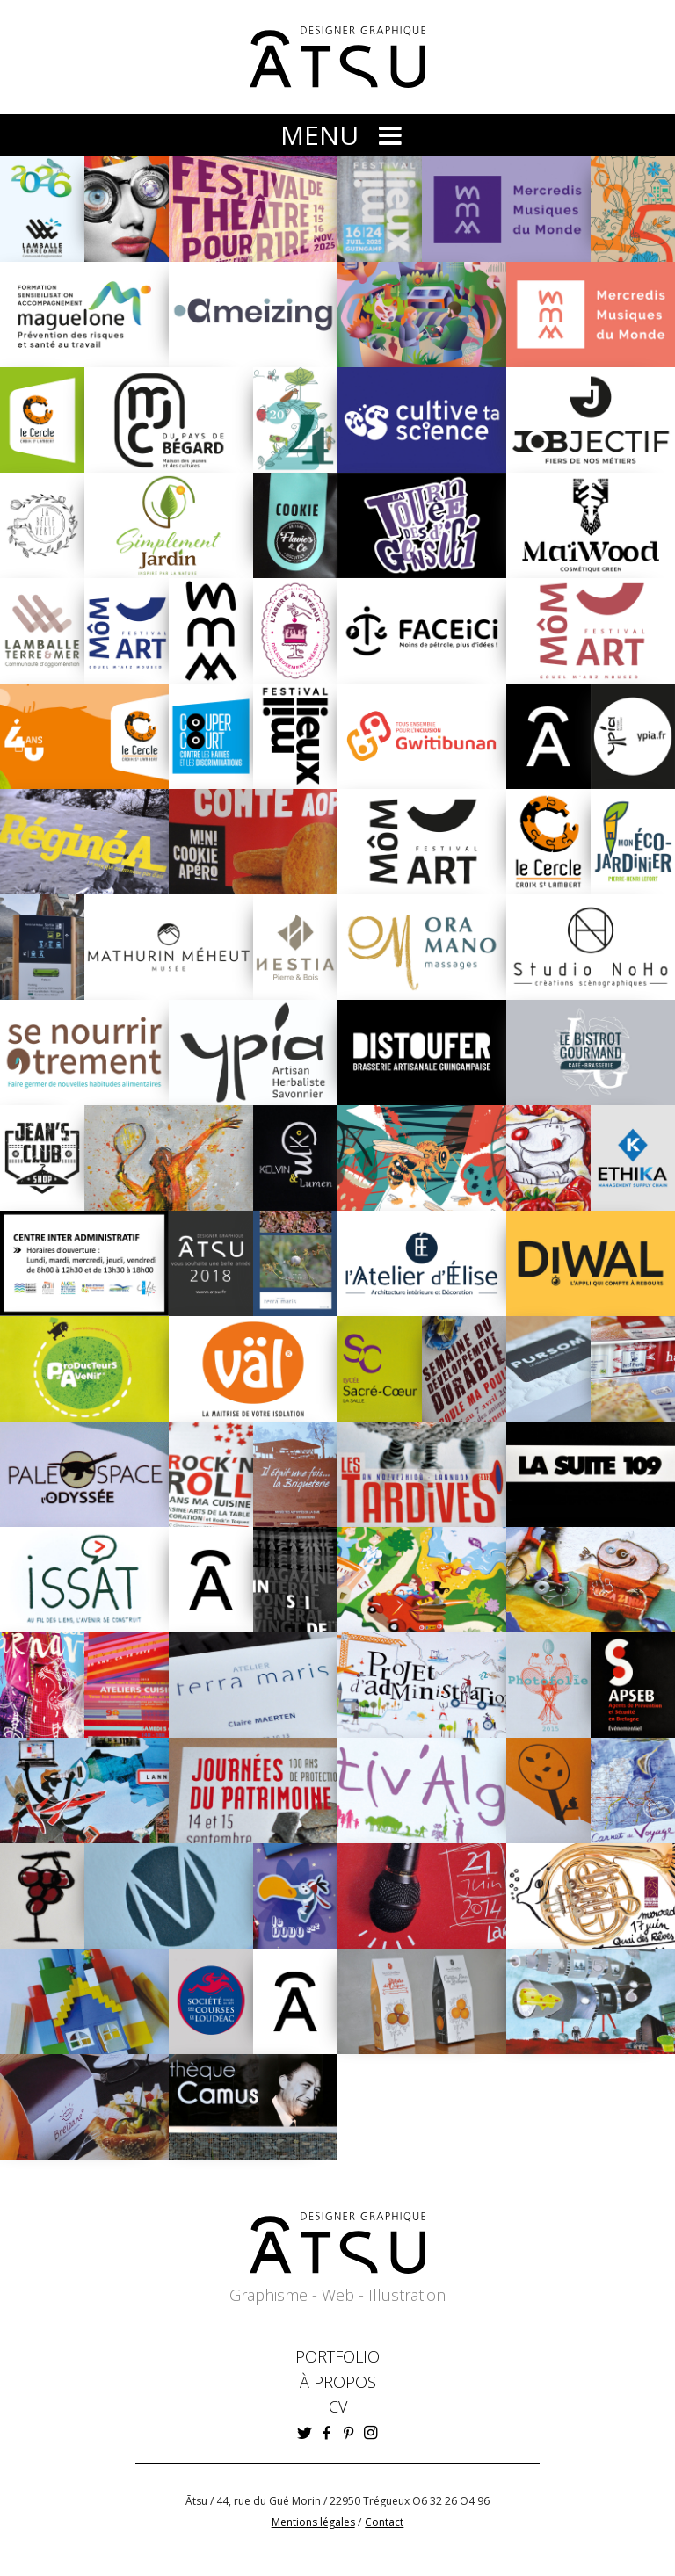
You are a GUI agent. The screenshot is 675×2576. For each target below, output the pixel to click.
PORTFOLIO (337, 2356)
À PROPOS (338, 2381)
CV (338, 2406)
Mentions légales (313, 2521)
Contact (384, 2521)
